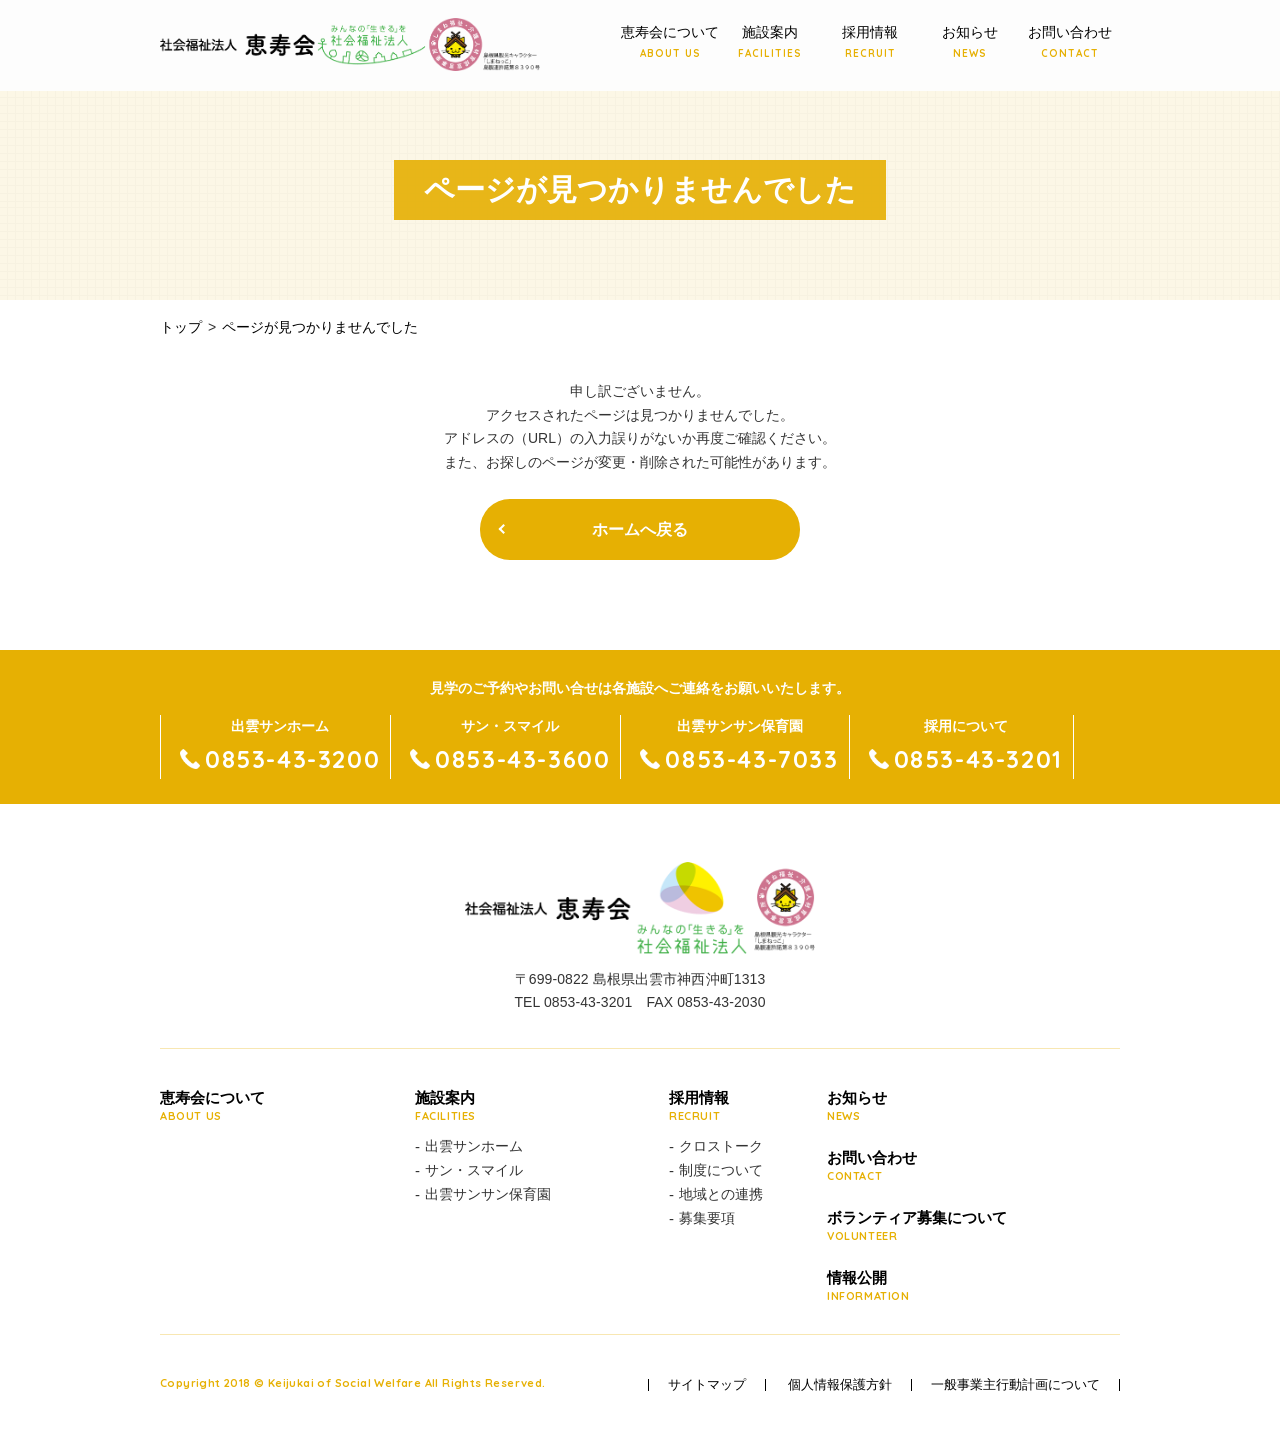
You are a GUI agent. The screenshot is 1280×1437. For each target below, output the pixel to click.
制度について (721, 1170)
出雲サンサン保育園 (488, 1194)
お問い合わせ (1070, 43)
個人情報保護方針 (840, 1385)
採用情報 (870, 43)
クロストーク (721, 1146)
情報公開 (917, 1287)
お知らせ (970, 43)
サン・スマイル (474, 1170)
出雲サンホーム (474, 1146)
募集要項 (707, 1218)
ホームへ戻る (640, 529)
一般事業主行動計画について (1015, 1385)
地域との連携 (721, 1194)
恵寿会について (670, 43)
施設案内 (770, 43)
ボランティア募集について (917, 1227)
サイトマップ (707, 1385)
